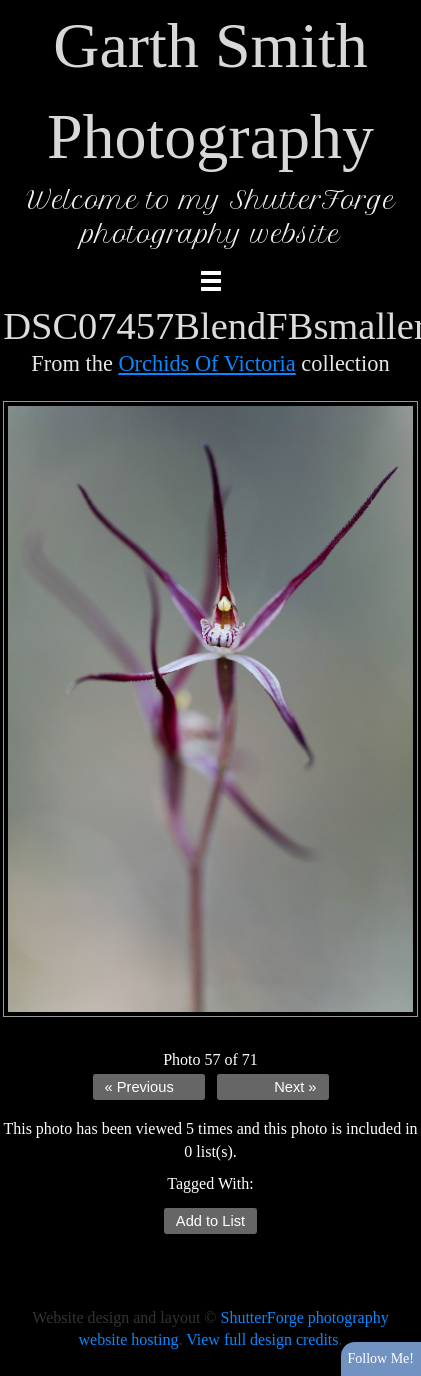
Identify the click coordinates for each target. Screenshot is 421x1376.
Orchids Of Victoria (206, 363)
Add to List (210, 1221)
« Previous (139, 1087)
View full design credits (262, 1339)
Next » (295, 1087)
